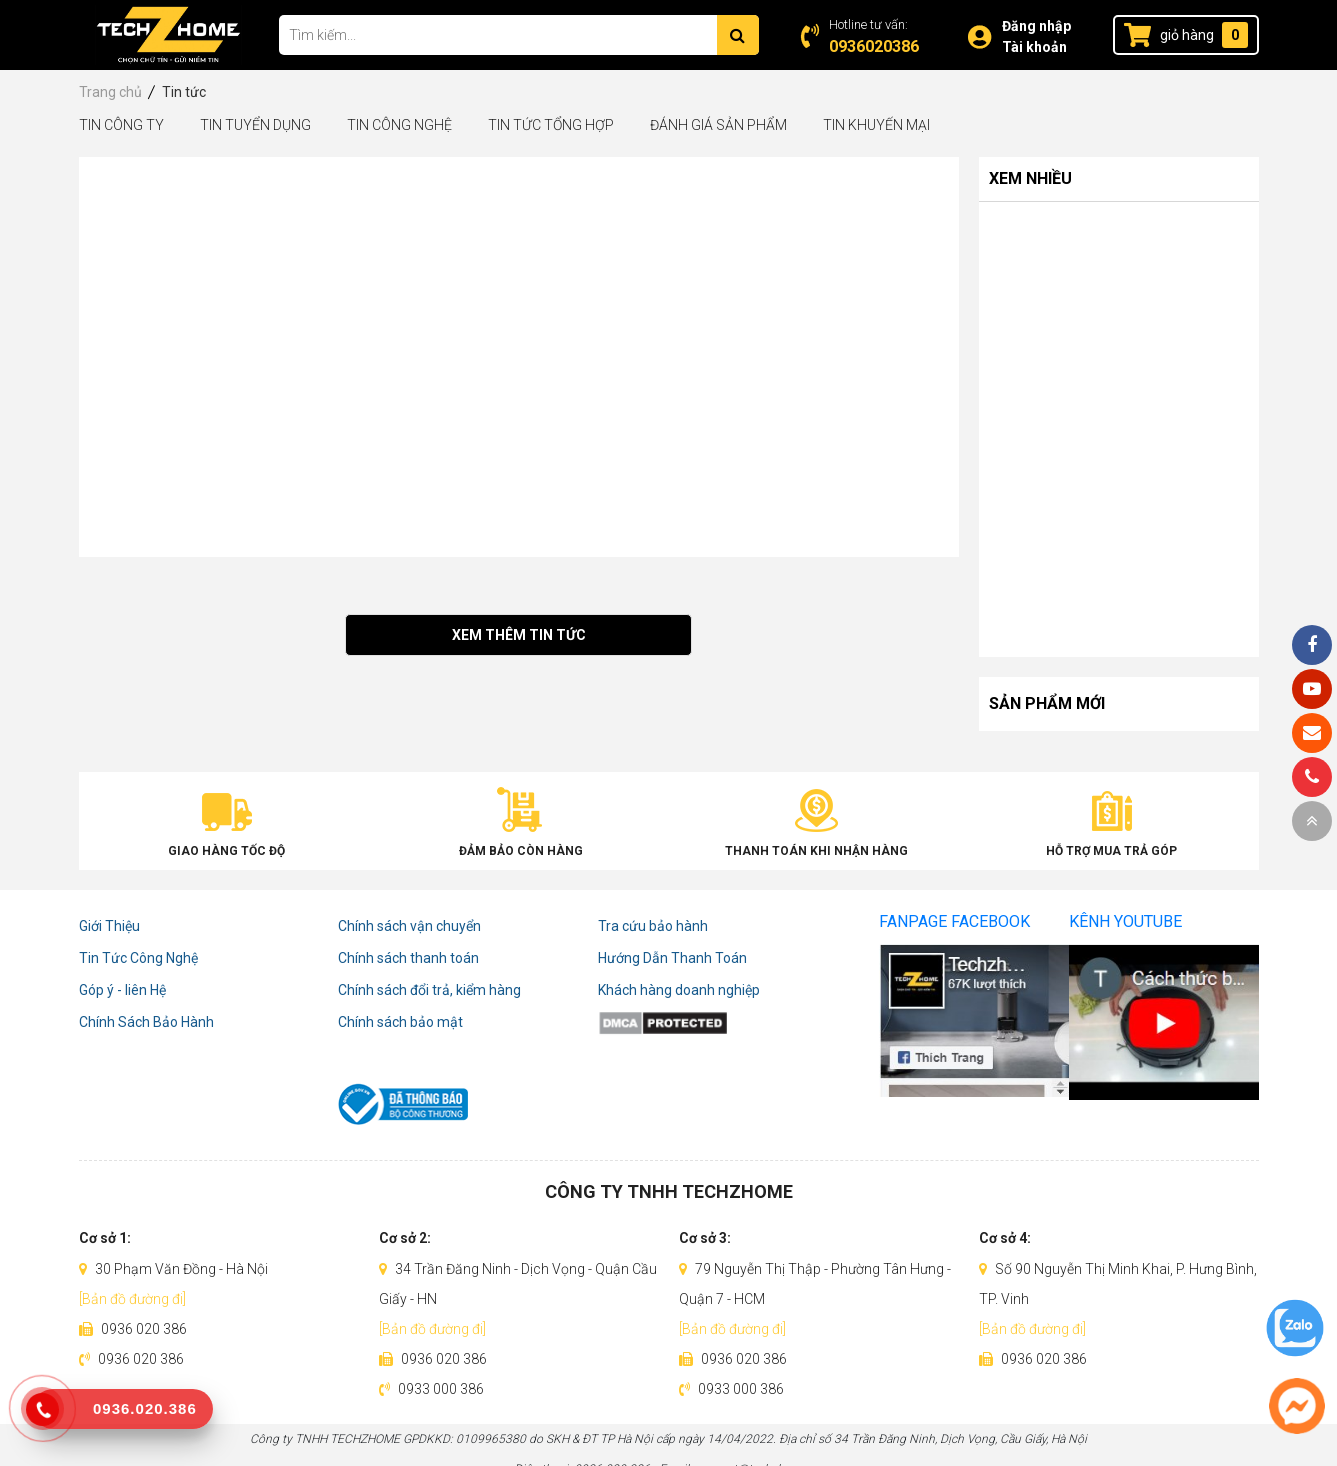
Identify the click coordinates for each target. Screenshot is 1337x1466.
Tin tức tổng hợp (551, 125)
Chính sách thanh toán (408, 958)
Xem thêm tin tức (519, 635)
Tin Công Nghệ (399, 125)
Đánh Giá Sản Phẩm (718, 125)
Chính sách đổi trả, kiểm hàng (429, 990)
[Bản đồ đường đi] (132, 1299)
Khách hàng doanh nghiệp (679, 990)
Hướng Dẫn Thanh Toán (672, 958)
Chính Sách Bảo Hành (146, 1022)
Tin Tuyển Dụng (255, 125)
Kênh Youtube (1125, 921)
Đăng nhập (1036, 26)
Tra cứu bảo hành (653, 926)
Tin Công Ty (121, 125)
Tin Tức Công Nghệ (138, 958)
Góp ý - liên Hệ (122, 990)
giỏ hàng (1187, 35)
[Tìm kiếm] (738, 35)
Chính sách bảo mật (400, 1022)
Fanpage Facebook (954, 921)
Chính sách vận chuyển (409, 926)
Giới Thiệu (109, 926)
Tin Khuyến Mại (876, 125)
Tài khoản (1034, 47)
